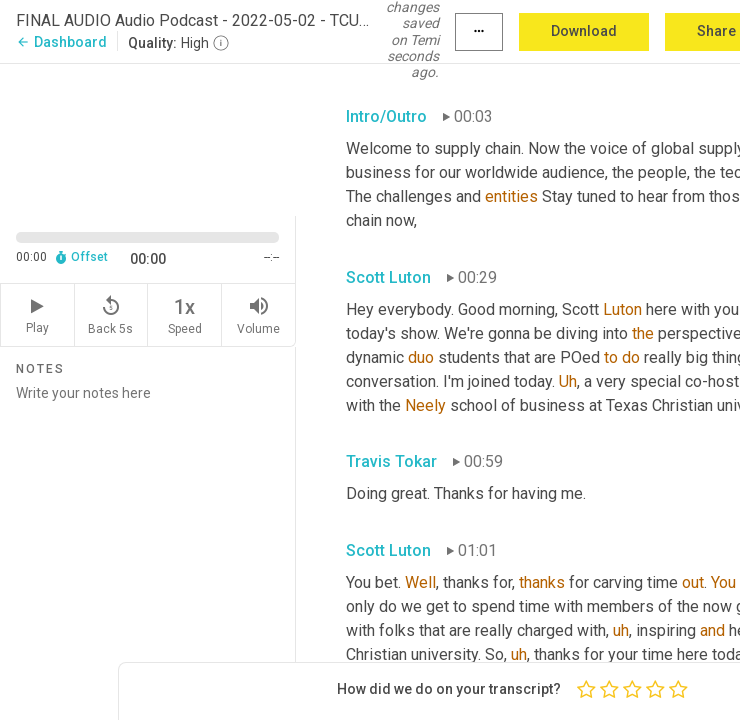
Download (584, 31)
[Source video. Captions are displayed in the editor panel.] (148, 138)
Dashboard (61, 42)
